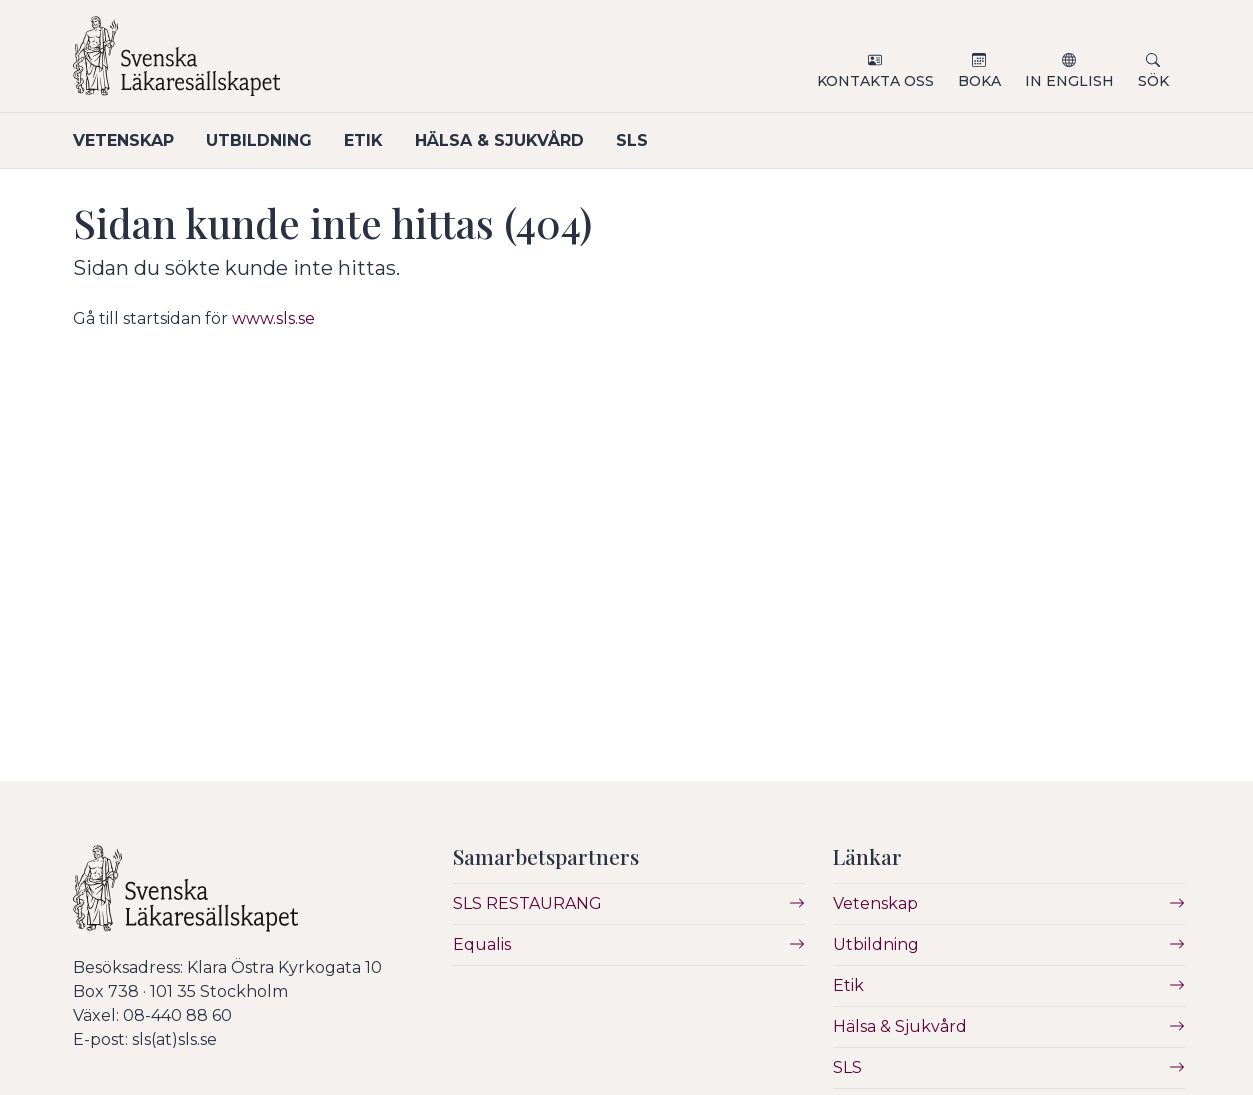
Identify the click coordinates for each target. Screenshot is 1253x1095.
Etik (363, 140)
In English (1069, 81)
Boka (979, 81)
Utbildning (259, 140)
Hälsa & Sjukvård (499, 140)
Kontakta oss (875, 81)
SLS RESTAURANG (527, 903)
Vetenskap (123, 140)
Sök (1153, 81)
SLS (632, 140)
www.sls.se (273, 318)
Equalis (482, 944)
